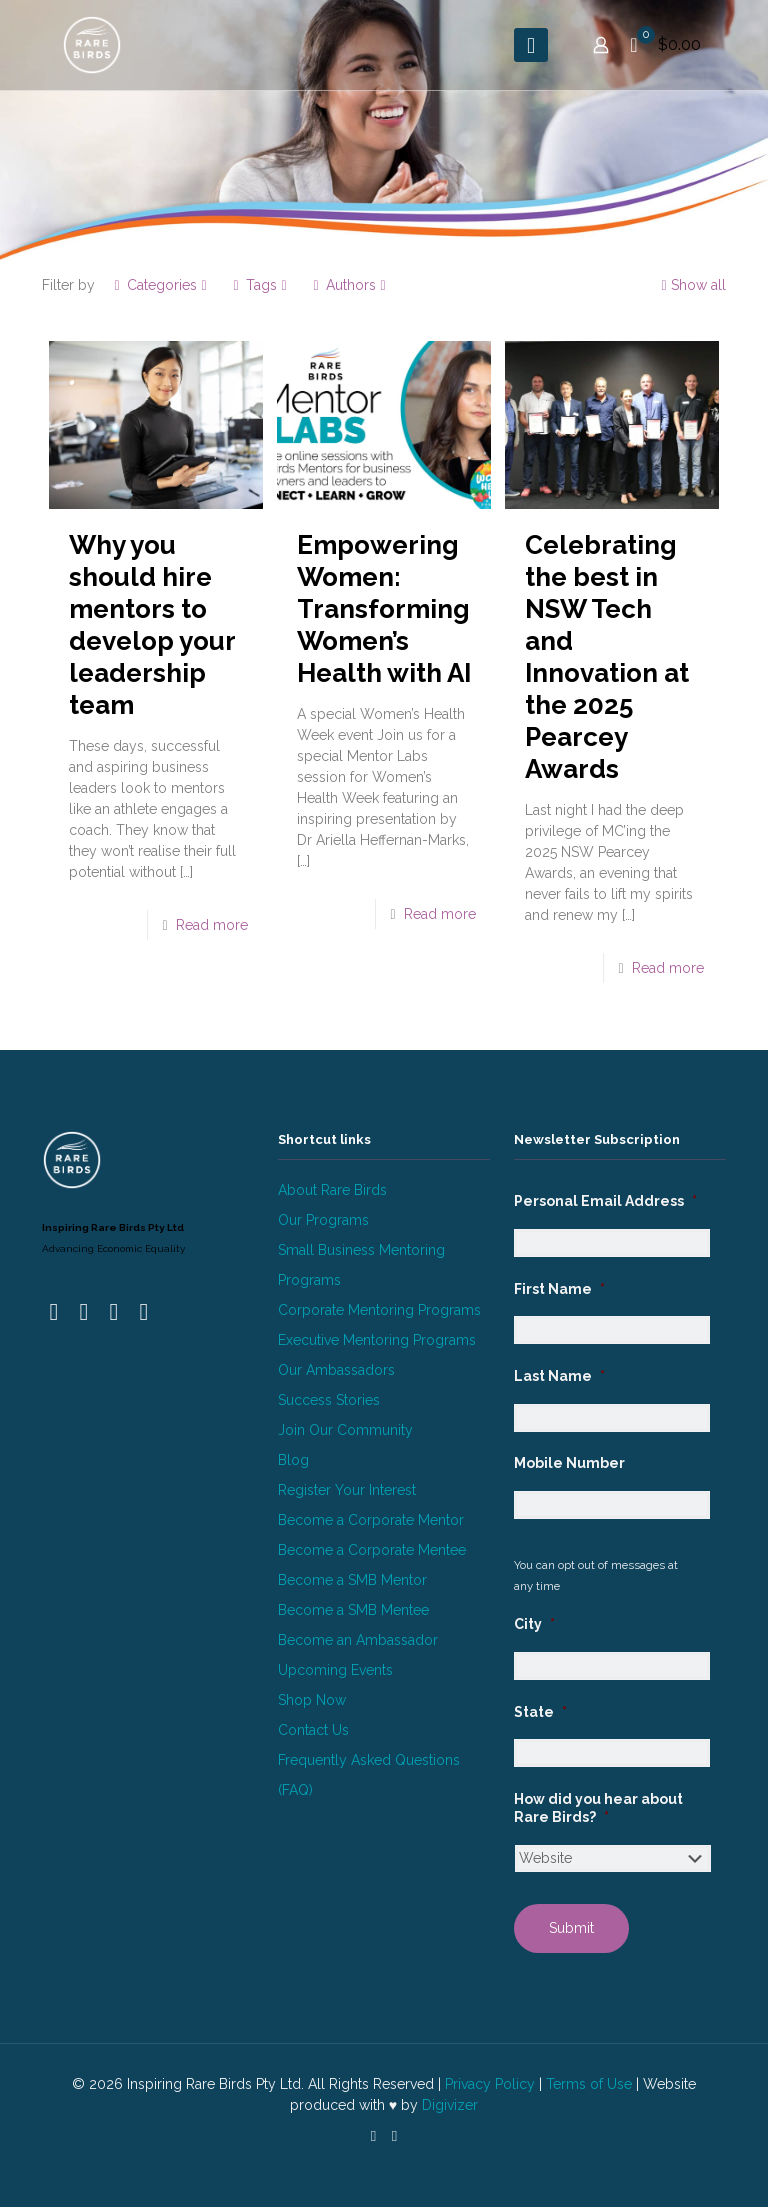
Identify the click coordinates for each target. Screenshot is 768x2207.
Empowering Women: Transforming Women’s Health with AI (384, 609)
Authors (349, 285)
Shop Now (312, 1700)
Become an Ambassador (358, 1640)
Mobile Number (569, 1463)
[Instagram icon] (394, 2136)
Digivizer (450, 2105)
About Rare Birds (332, 1190)
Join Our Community (345, 1430)
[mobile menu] (531, 45)
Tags (260, 285)
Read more (212, 925)
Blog (293, 1460)
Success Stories (329, 1400)
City (534, 1624)
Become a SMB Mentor (352, 1580)
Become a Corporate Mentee (372, 1550)
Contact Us (313, 1730)
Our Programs (323, 1220)
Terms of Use (589, 2084)
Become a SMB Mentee (353, 1610)
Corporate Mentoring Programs (379, 1310)
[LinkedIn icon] (373, 2136)
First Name (559, 1289)
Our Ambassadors (336, 1370)
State (540, 1712)
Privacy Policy (490, 2084)
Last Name (559, 1376)
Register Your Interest (347, 1490)
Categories (160, 285)
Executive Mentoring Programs (377, 1340)
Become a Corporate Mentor (371, 1520)
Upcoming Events (335, 1670)
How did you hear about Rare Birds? (598, 1808)
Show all (691, 285)
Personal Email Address (605, 1201)
